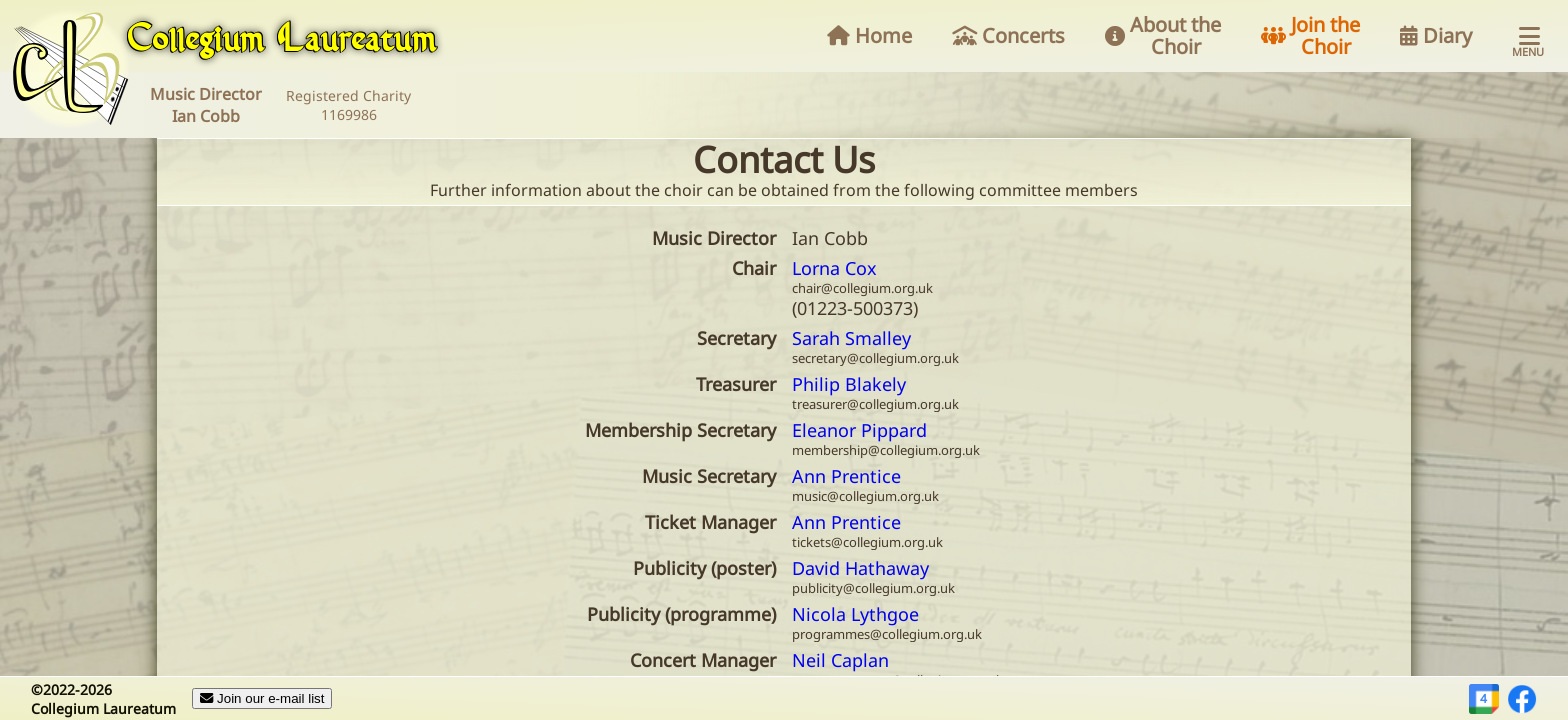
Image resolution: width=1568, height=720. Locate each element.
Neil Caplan (840, 660)
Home (869, 35)
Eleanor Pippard (859, 430)
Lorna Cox (834, 268)
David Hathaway (860, 568)
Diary (1436, 35)
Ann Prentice (846, 476)
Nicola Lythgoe (855, 614)
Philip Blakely (849, 384)
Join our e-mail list (262, 698)
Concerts (1008, 35)
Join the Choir (1310, 35)
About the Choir (1163, 35)
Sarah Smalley (851, 338)
